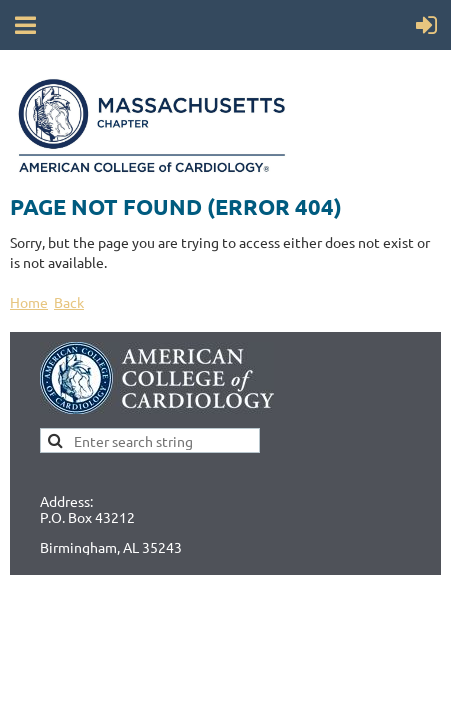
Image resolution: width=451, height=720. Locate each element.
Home (29, 302)
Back (69, 302)
